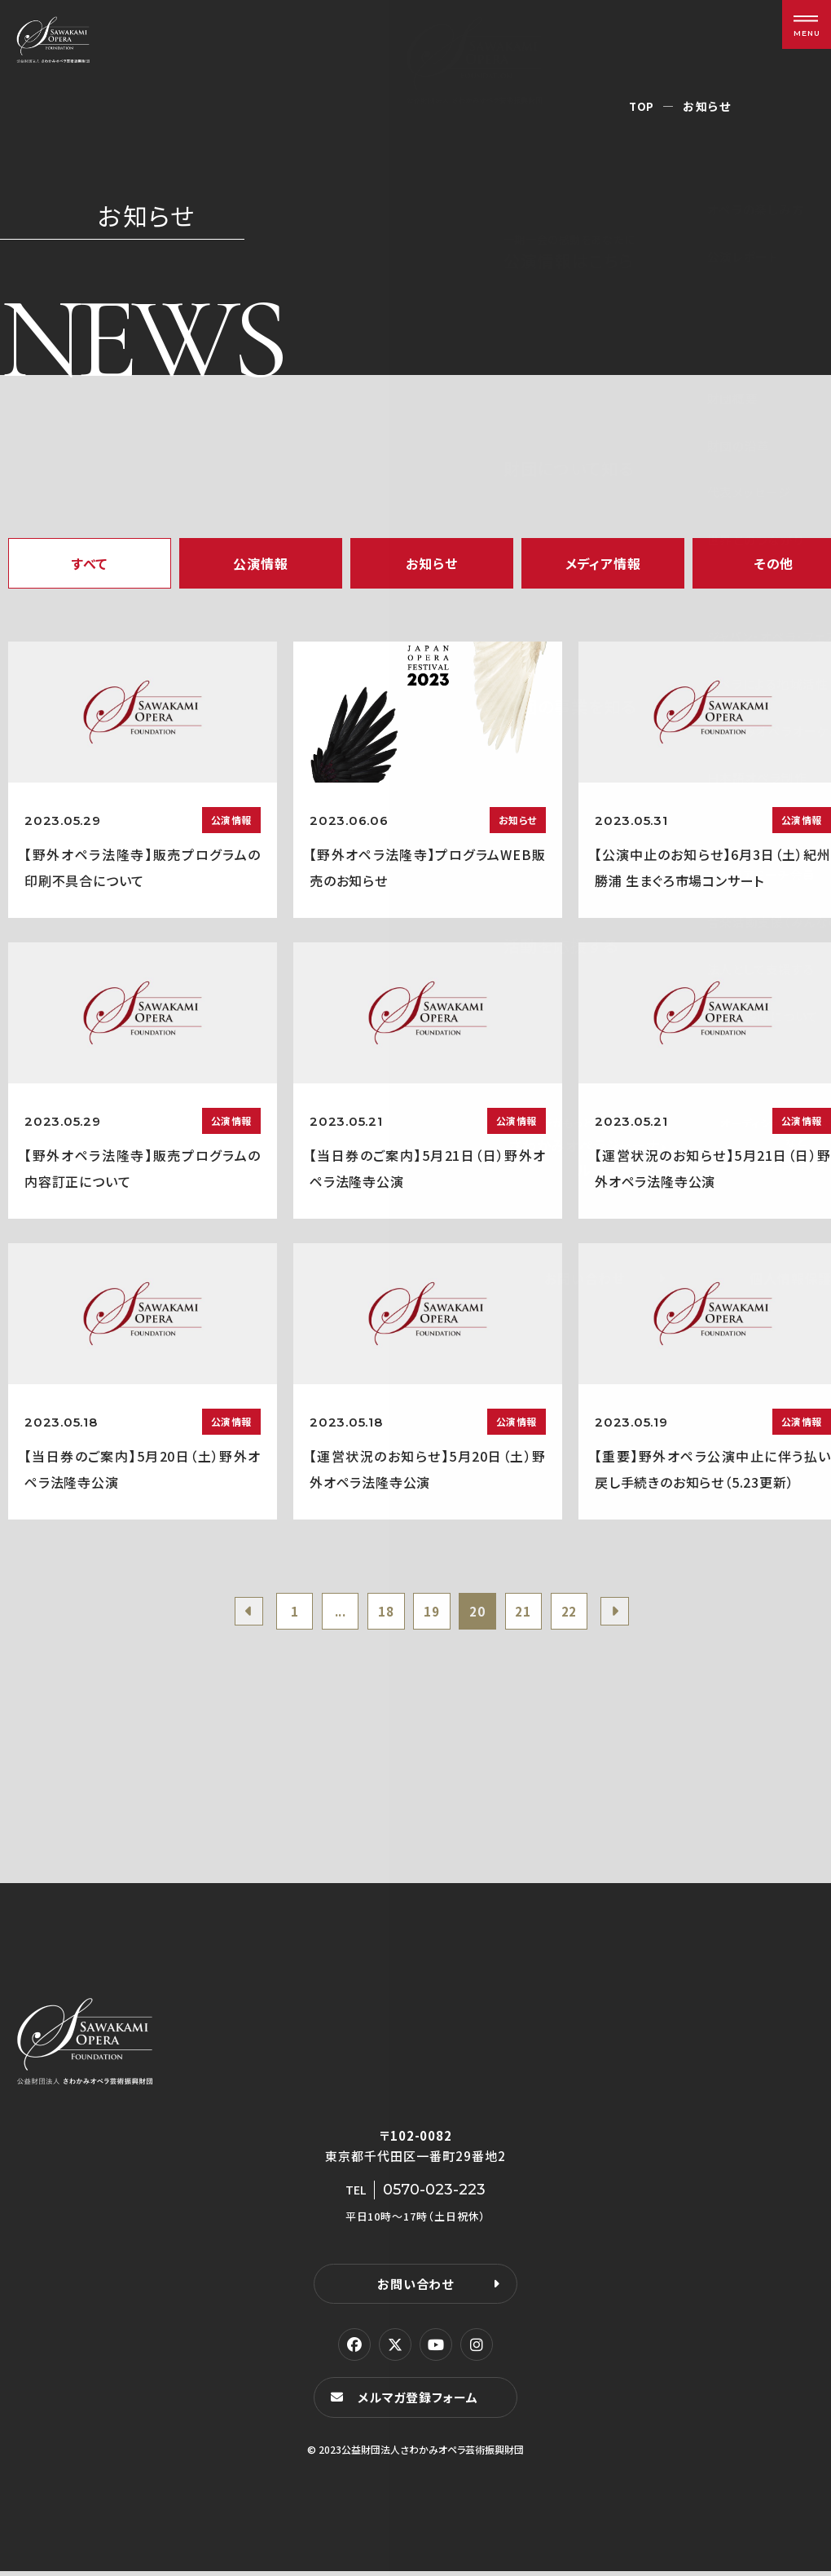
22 (581, 1613)
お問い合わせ (415, 2287)
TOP (641, 106)
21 (531, 1613)
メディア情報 (603, 563)
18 (382, 1613)
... (333, 1613)
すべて (90, 563)
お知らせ (431, 563)
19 (432, 1613)
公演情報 (260, 563)
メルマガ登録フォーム (420, 2402)
